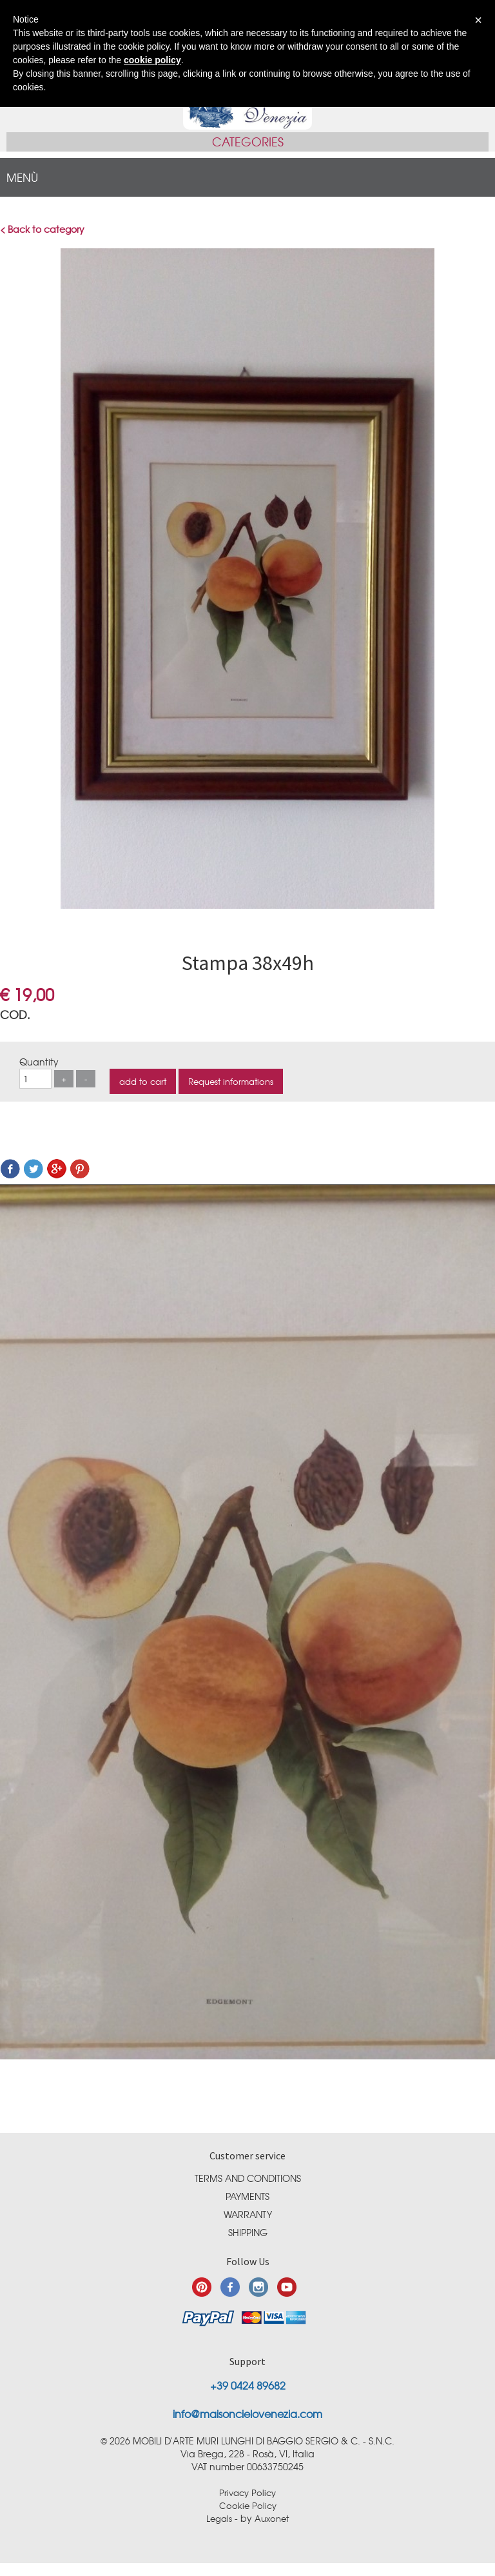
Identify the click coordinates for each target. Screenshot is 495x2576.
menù (22, 177)
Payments (247, 2196)
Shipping (247, 2232)
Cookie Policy (248, 2505)
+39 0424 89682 (248, 2385)
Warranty (248, 2214)
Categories (248, 141)
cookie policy (152, 60)
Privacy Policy (247, 2492)
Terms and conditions (248, 2178)
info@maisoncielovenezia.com (247, 2413)
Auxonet (272, 2518)
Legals (219, 2518)
